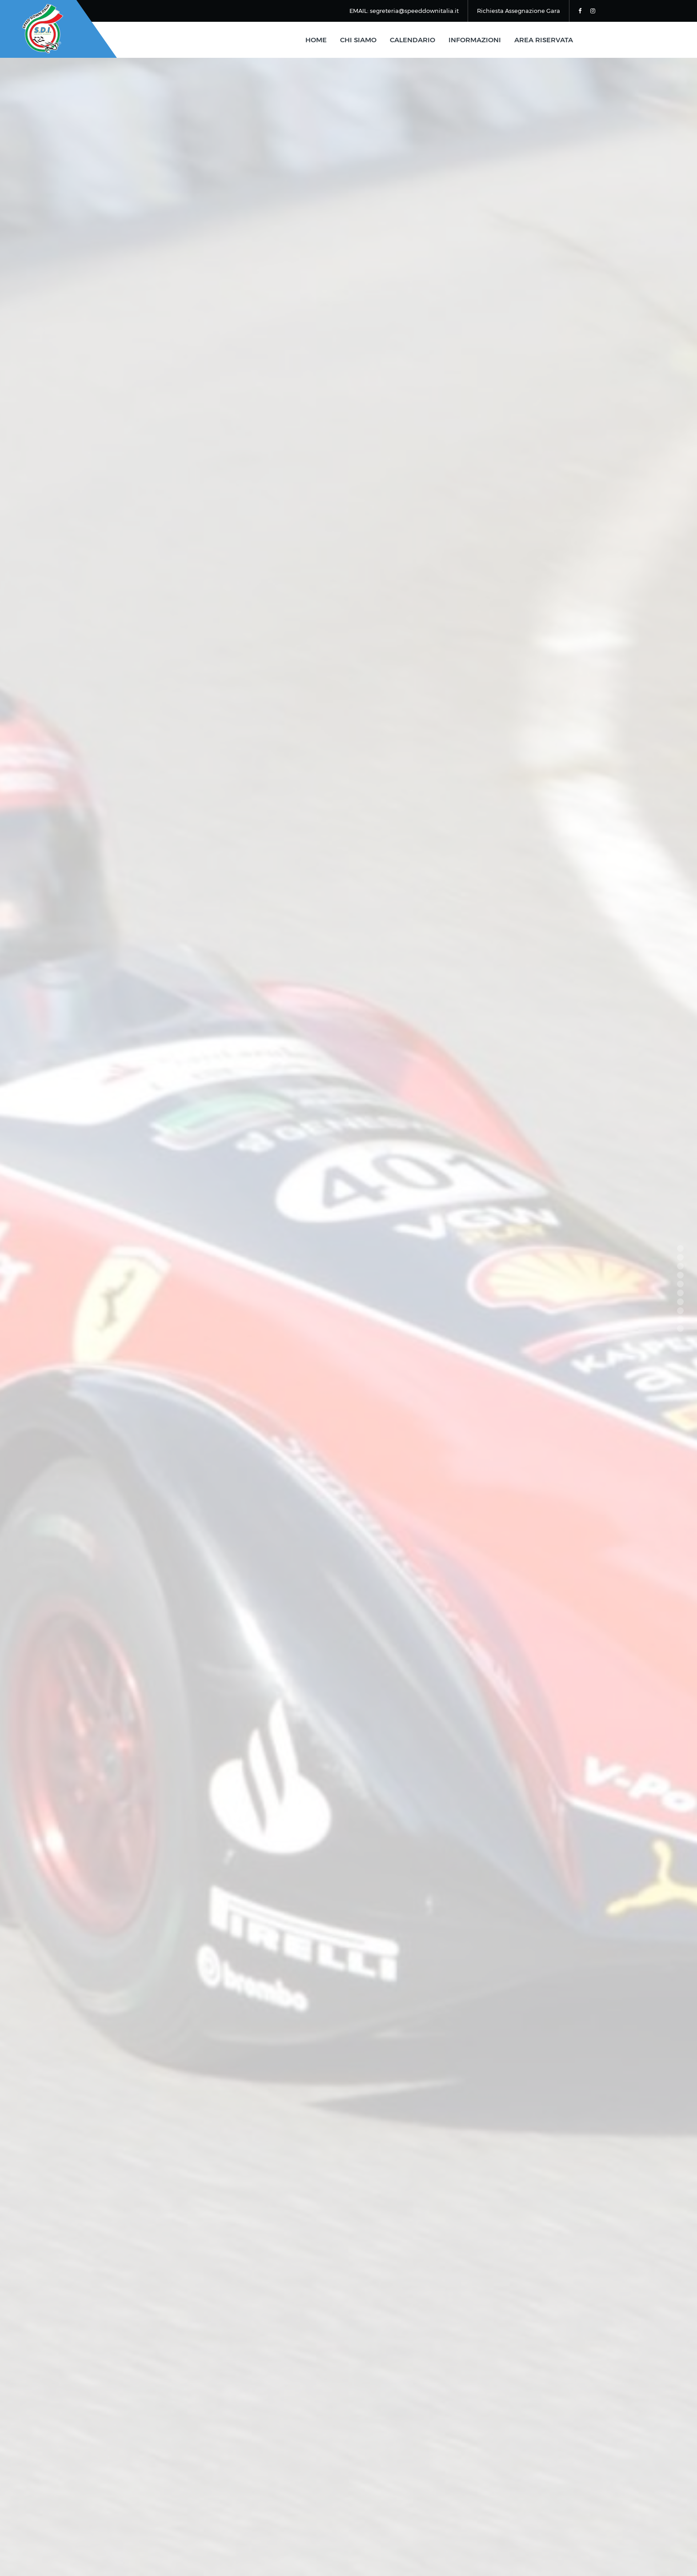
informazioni (475, 40)
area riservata (543, 40)
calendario (412, 40)
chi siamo (358, 40)
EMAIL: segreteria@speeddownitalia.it (404, 10)
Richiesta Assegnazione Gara (518, 10)
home (316, 40)
